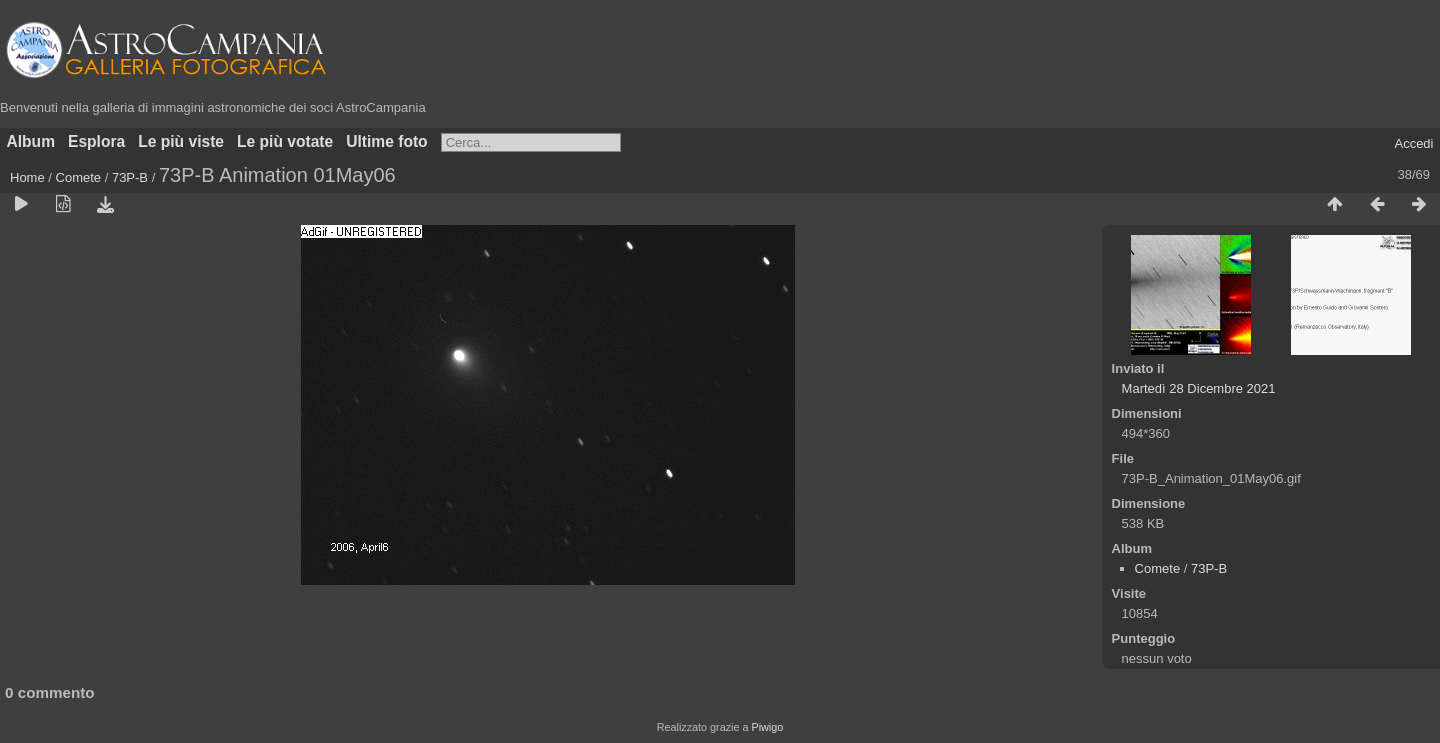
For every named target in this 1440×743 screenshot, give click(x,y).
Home (27, 177)
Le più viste (181, 141)
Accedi (1413, 143)
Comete (79, 177)
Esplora (96, 141)
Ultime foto (386, 141)
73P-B (130, 177)
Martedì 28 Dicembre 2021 (1199, 388)
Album (31, 141)
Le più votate (285, 141)
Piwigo (767, 727)
